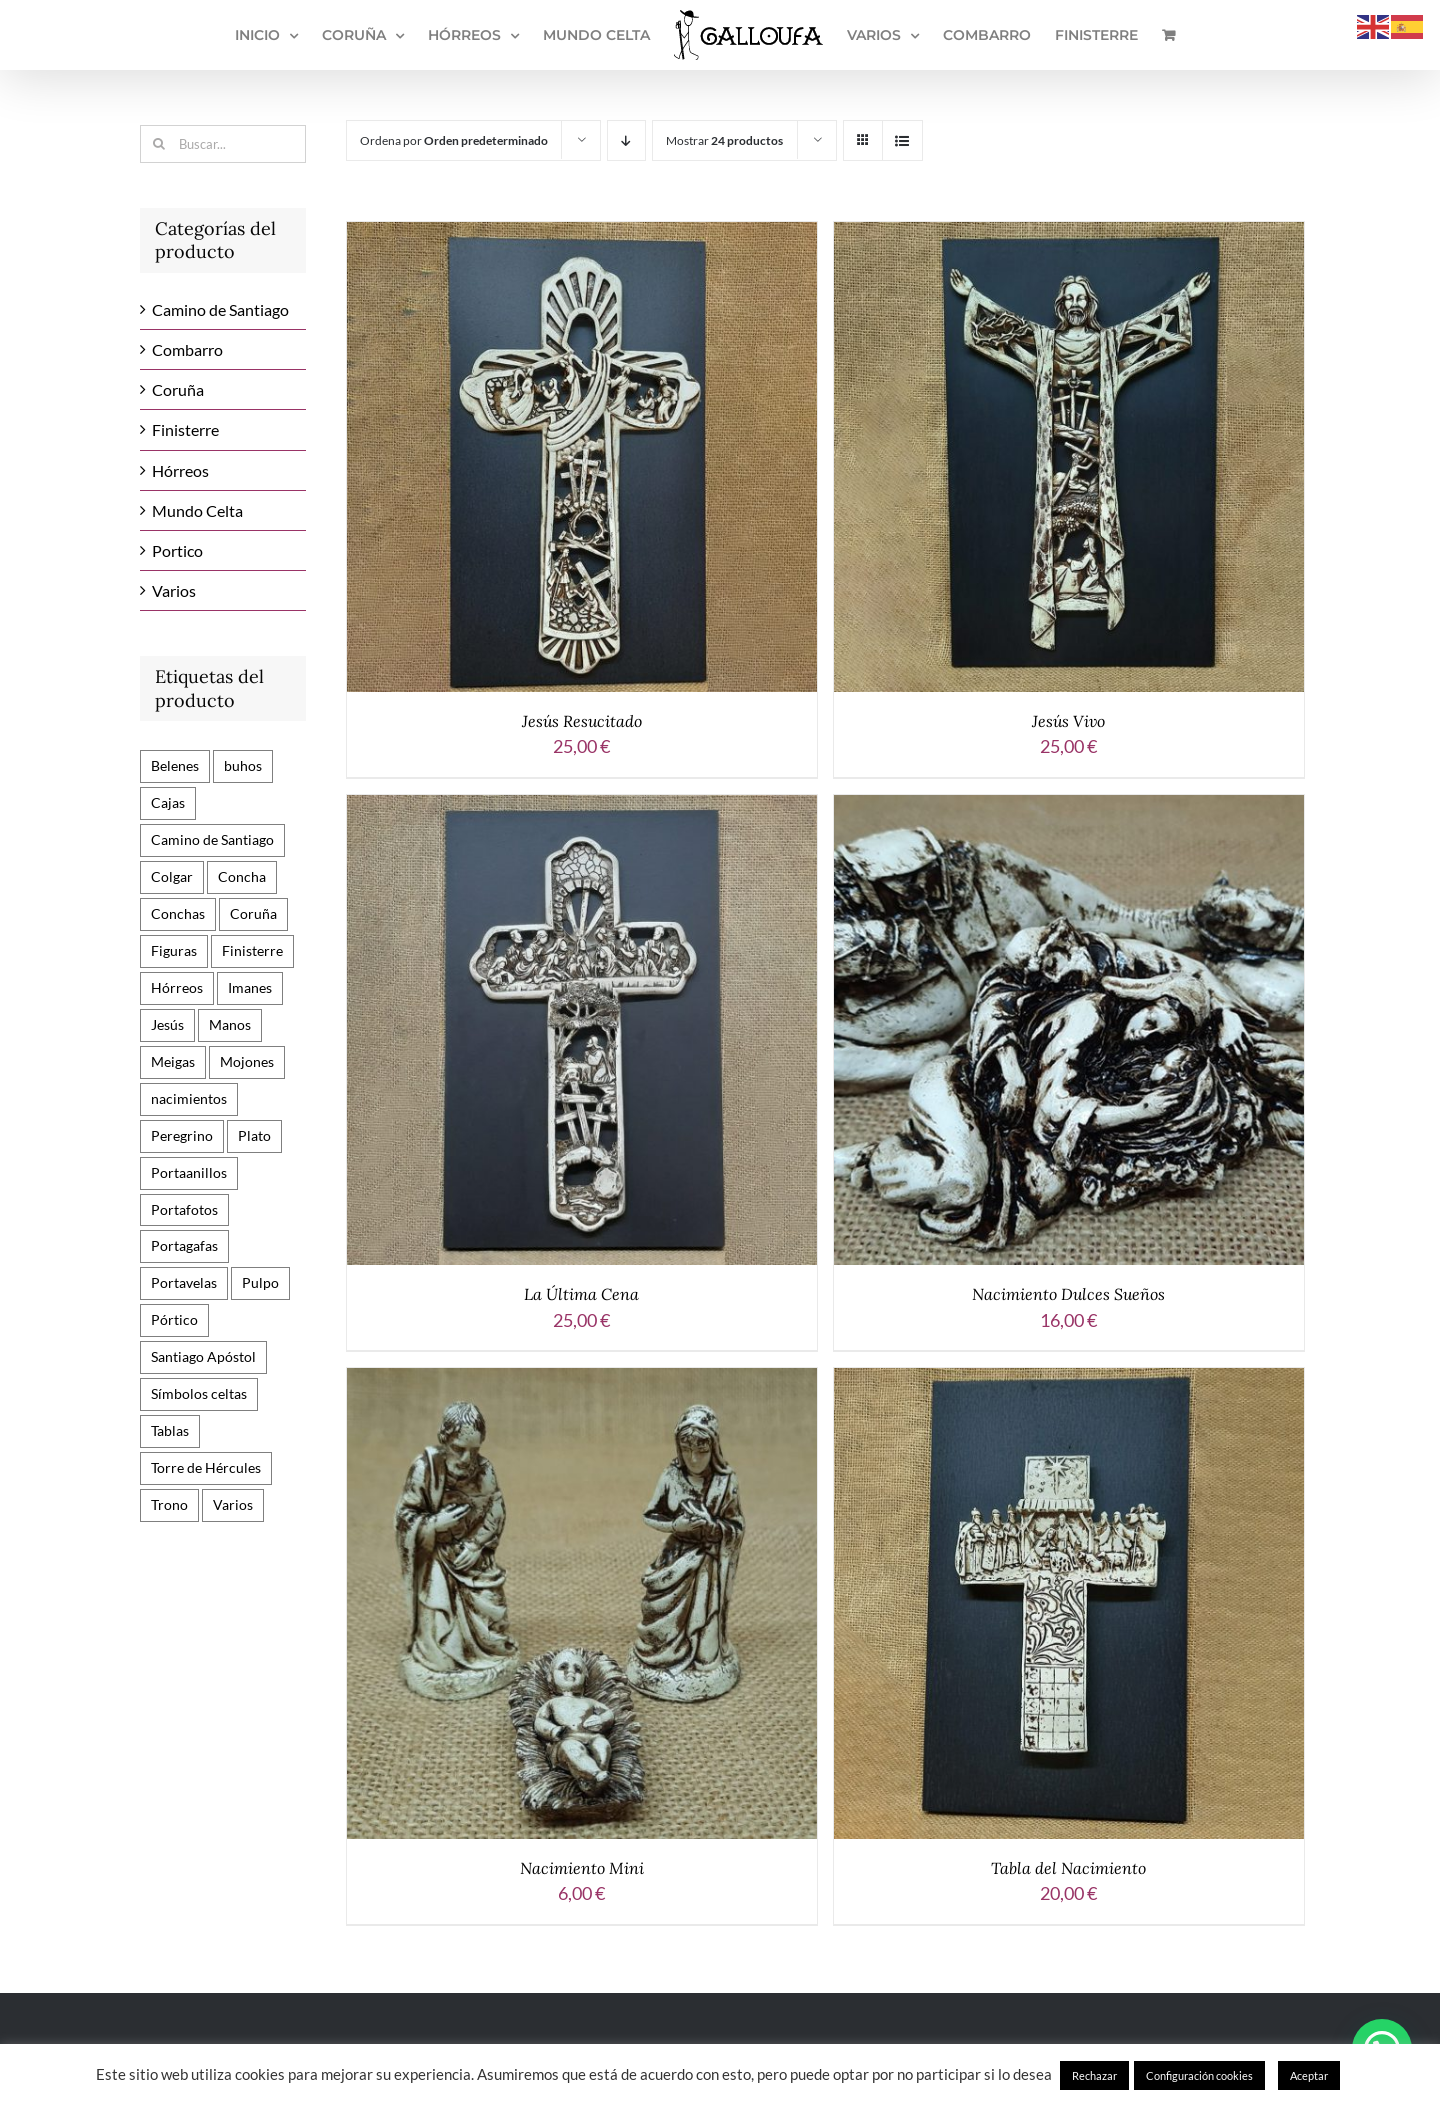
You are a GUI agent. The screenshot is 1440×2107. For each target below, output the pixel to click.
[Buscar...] (223, 144)
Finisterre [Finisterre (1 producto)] (252, 950)
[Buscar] (159, 144)
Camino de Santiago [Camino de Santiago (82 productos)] (212, 839)
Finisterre (185, 429)
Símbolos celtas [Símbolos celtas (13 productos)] (199, 1393)
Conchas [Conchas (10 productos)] (178, 913)
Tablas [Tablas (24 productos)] (170, 1430)
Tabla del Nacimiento (1068, 1868)
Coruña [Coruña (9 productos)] (253, 913)
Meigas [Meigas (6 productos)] (173, 1061)
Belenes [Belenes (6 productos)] (175, 765)
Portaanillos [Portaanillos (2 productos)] (189, 1172)
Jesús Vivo (1068, 721)
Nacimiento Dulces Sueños (1068, 1294)
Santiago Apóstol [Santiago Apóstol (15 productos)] (203, 1356)
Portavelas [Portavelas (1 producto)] (184, 1282)
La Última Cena (581, 1294)
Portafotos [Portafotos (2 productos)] (184, 1209)
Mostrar (724, 140)
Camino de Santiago (220, 309)
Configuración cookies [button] (1199, 2075)
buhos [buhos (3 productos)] (243, 765)
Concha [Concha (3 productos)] (242, 876)
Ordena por (454, 140)
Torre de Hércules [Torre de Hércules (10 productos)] (206, 1467)
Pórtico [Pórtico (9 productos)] (174, 1319)
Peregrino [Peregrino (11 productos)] (182, 1135)
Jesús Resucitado (582, 721)
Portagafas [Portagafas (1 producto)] (184, 1245)
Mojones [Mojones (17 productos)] (247, 1061)
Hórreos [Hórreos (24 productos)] (177, 987)
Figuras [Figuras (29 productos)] (174, 950)
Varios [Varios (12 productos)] (233, 1504)
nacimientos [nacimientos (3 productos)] (189, 1098)
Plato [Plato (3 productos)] (254, 1135)
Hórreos (180, 470)
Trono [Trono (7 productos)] (169, 1504)
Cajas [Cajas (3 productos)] (168, 802)
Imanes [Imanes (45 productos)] (250, 987)
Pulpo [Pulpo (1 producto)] (260, 1282)
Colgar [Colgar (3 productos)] (172, 876)
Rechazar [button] (1094, 2075)
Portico (177, 550)
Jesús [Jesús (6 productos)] (167, 1024)
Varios (174, 590)
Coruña (178, 389)
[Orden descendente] (626, 140)
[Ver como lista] (902, 140)
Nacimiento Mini (582, 1868)
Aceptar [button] (1309, 2075)
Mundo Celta (197, 510)
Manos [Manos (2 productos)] (230, 1024)
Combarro (187, 349)
